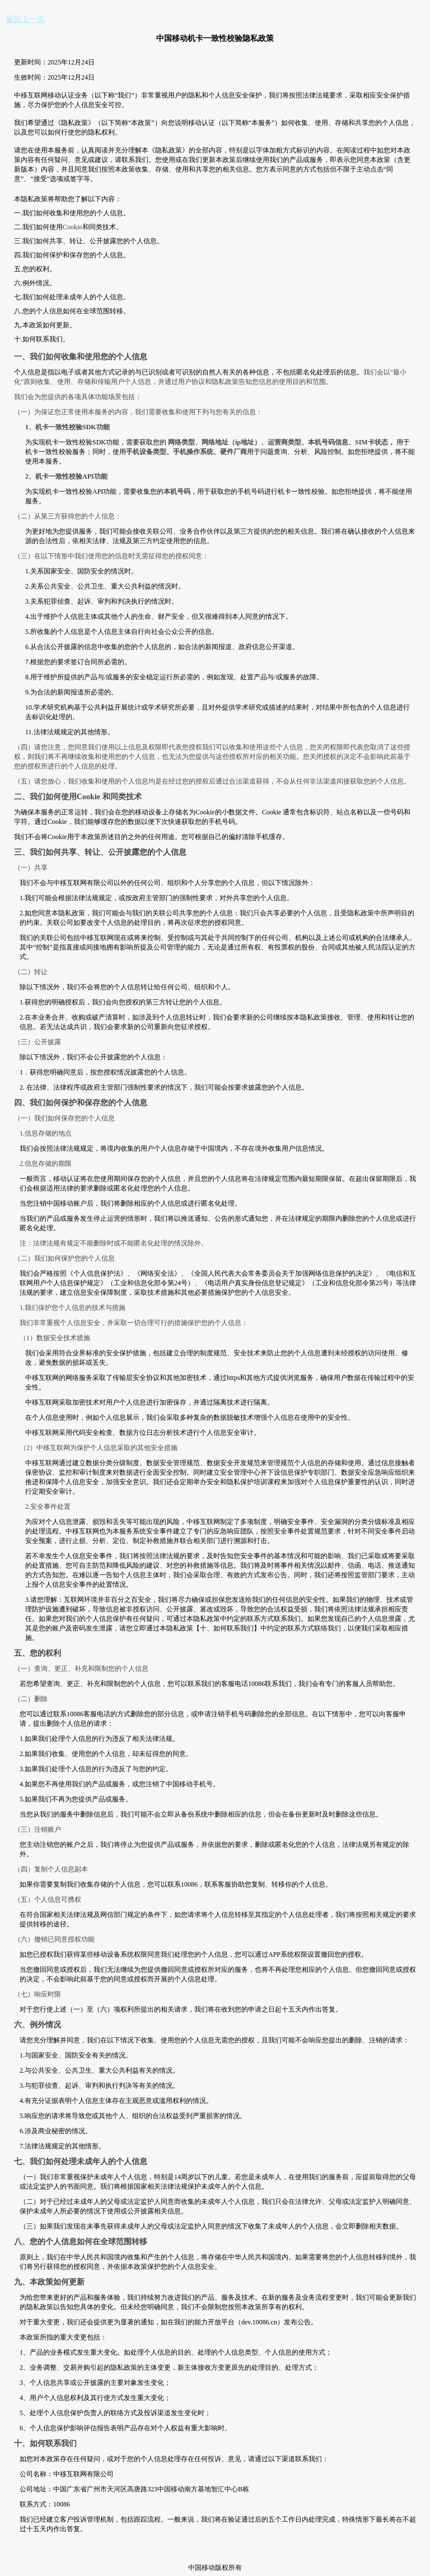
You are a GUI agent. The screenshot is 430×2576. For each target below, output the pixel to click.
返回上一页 (25, 19)
